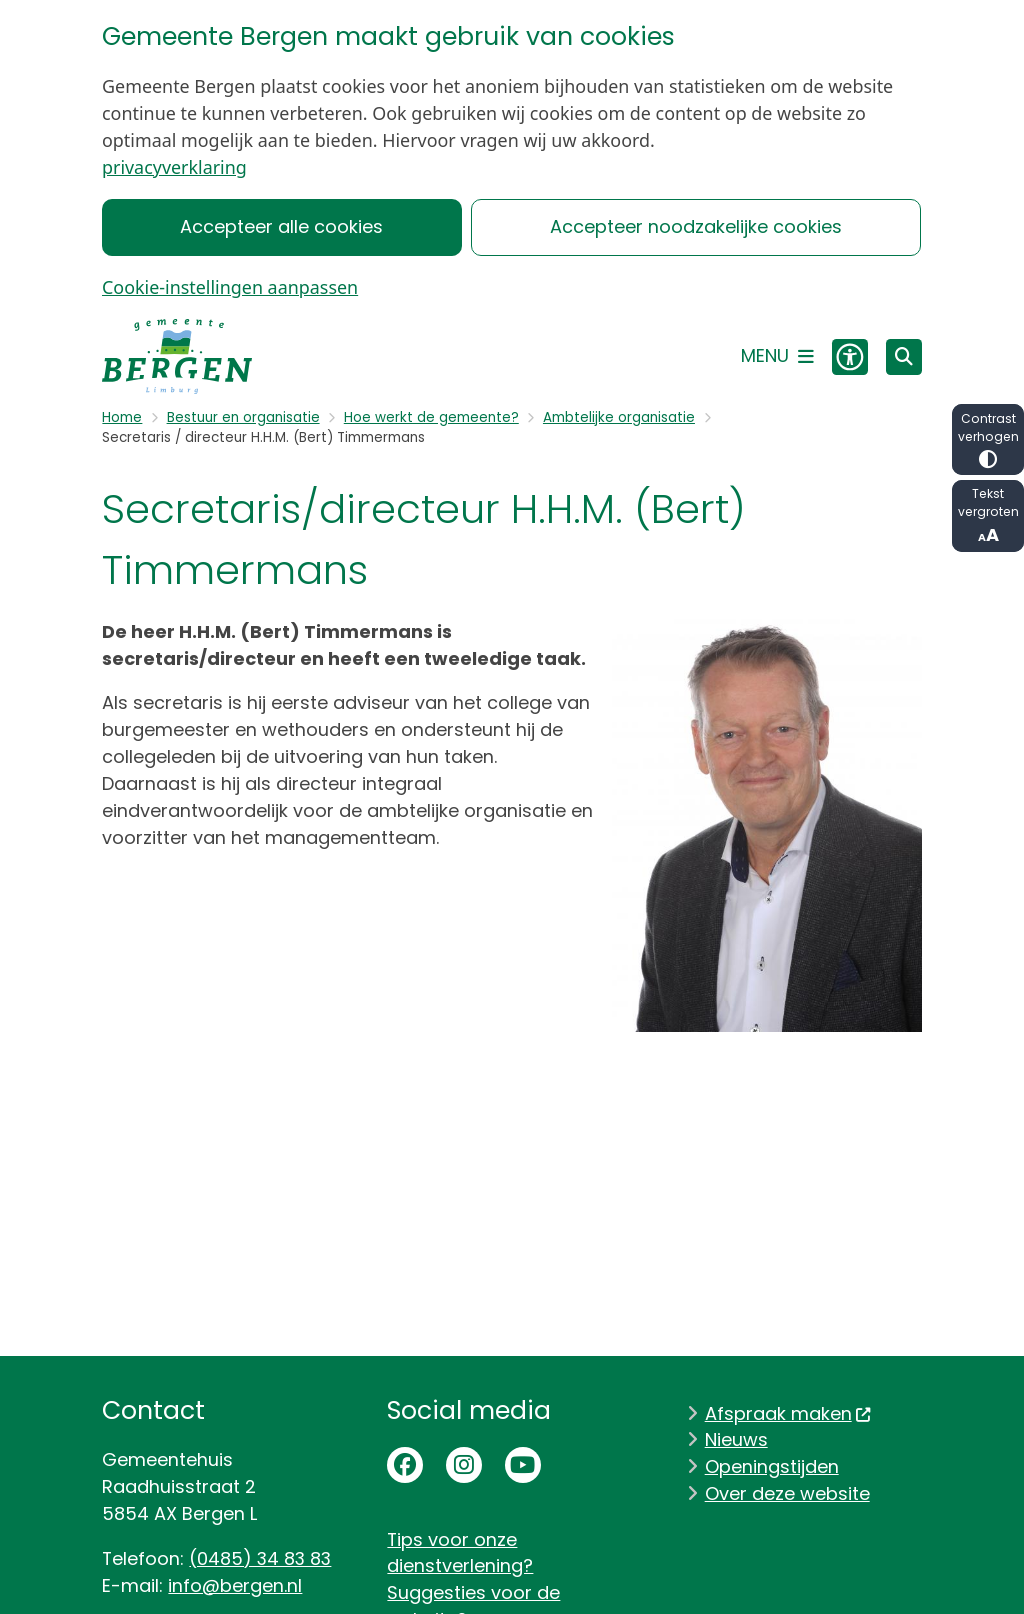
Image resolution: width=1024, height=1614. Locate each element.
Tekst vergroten (988, 516)
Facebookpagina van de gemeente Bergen (405, 1465)
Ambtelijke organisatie (619, 417)
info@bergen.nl (235, 1585)
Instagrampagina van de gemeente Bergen (464, 1465)
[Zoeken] (904, 356)
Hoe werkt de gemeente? (431, 417)
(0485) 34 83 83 (260, 1558)
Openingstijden (772, 1466)
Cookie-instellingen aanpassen (230, 287)
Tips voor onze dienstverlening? (460, 1553)
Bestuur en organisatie (243, 417)
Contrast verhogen (988, 439)
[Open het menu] (777, 357)
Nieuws (736, 1439)
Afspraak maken (788, 1413)
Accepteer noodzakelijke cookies (696, 226)
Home (122, 417)
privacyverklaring (174, 167)
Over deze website (787, 1493)
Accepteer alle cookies (282, 226)
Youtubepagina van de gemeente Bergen (523, 1465)
